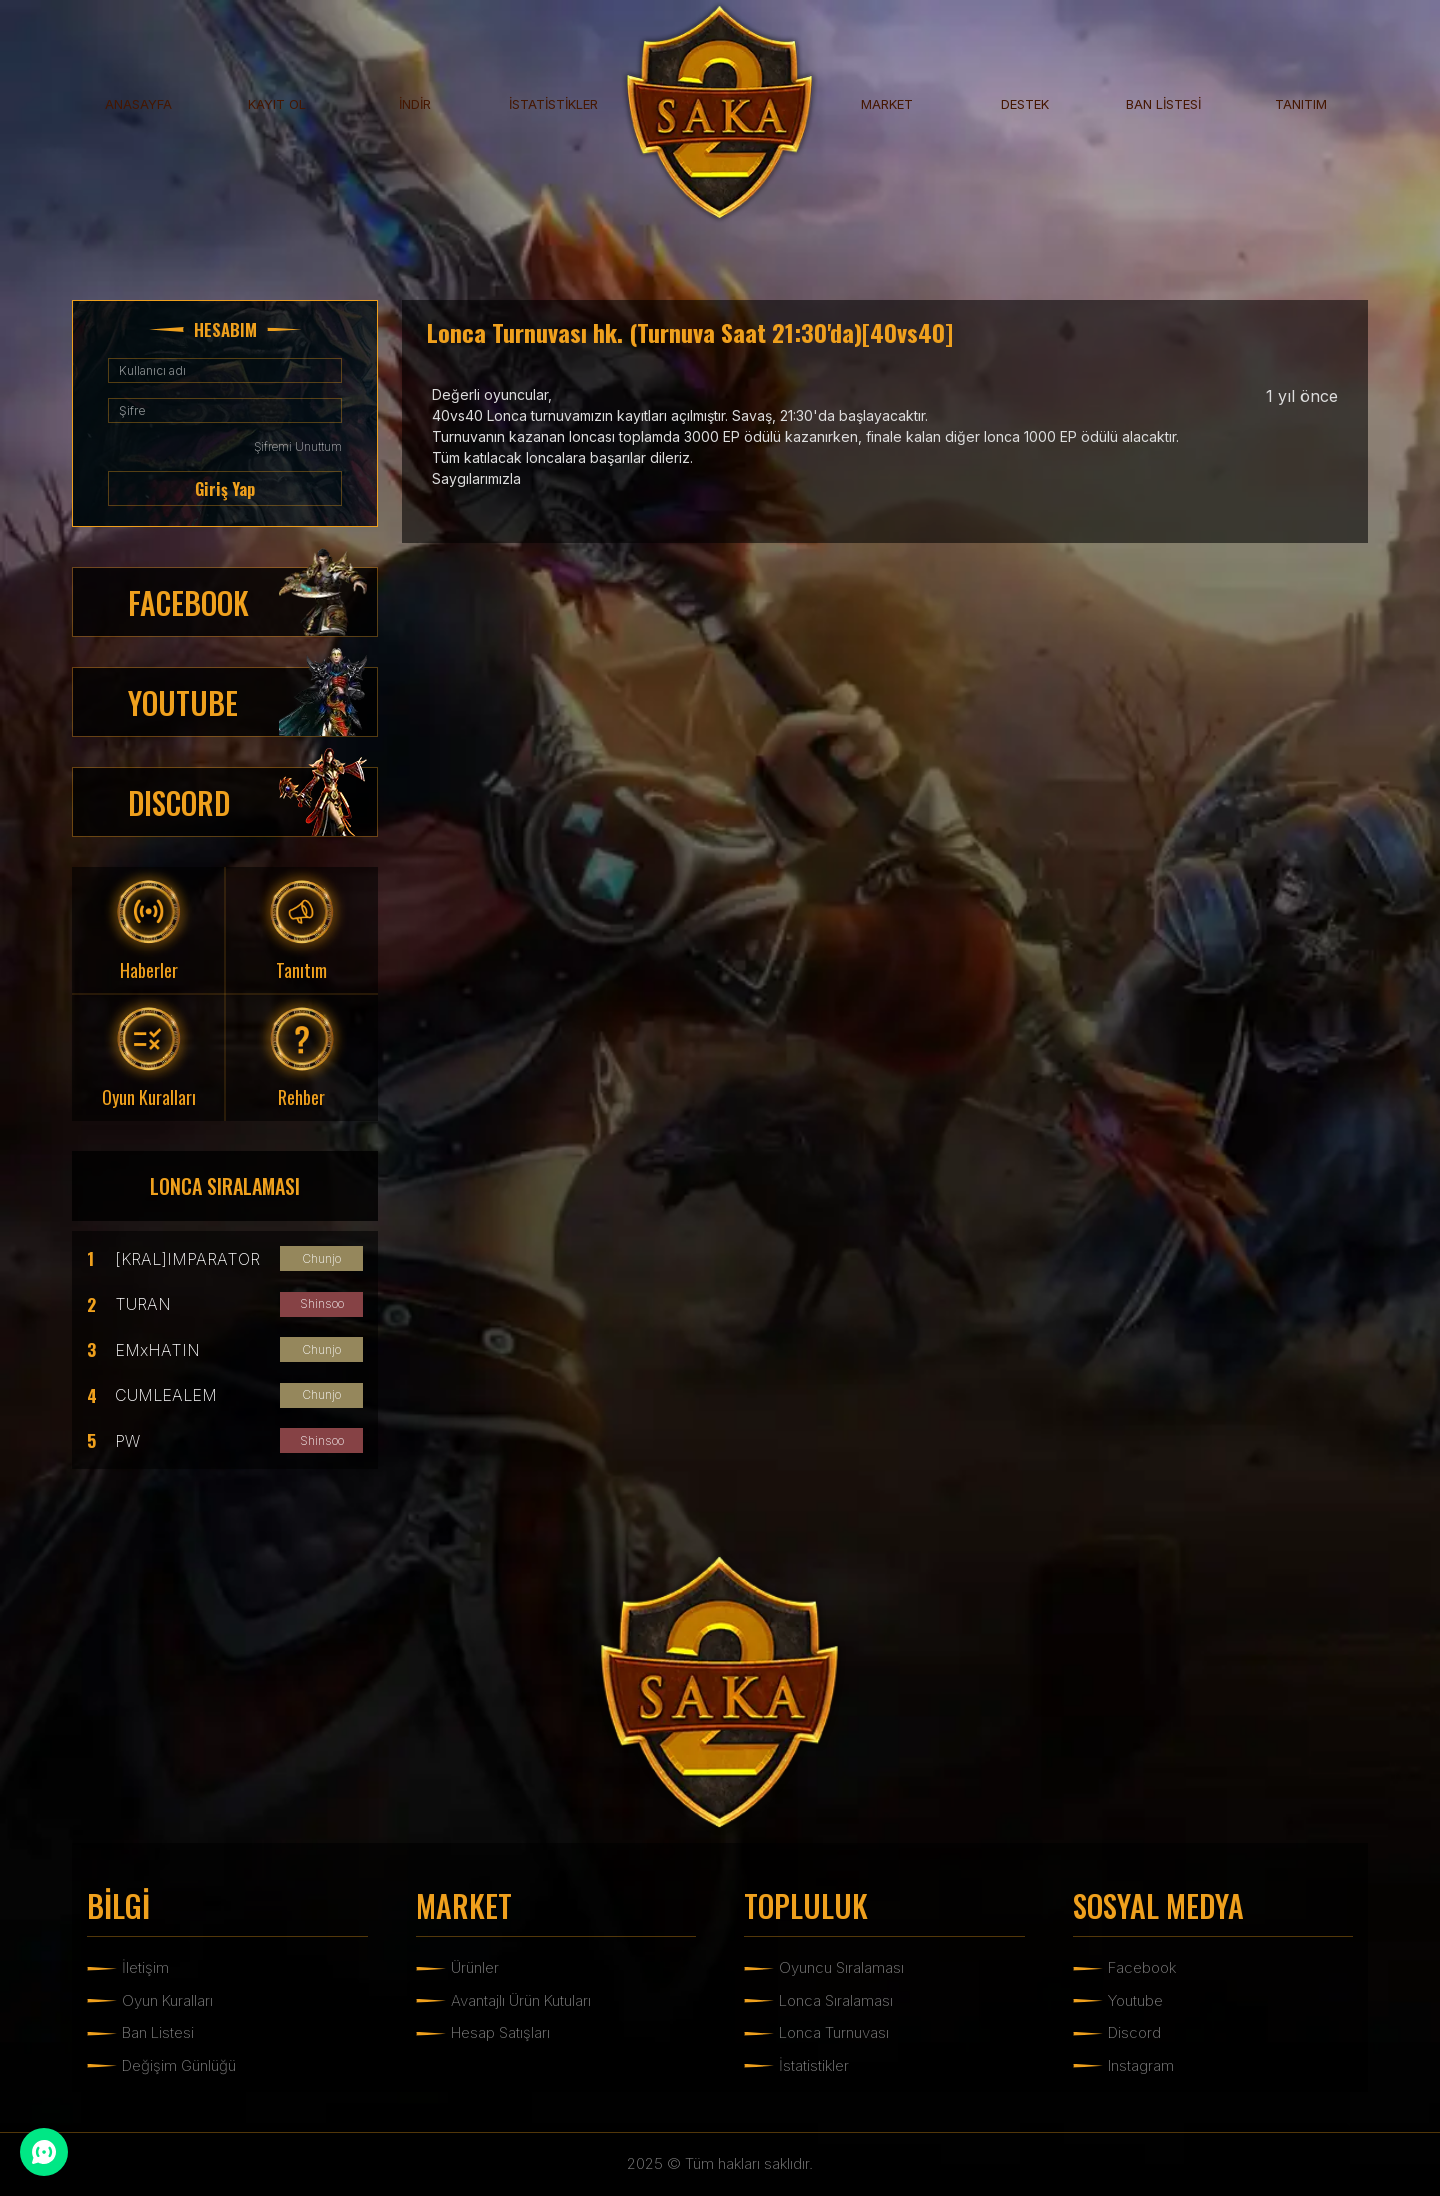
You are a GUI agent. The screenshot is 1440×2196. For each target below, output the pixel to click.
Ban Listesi (158, 2032)
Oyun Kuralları (167, 2000)
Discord (1134, 2032)
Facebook (1142, 1967)
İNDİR (415, 104)
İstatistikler (814, 2065)
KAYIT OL (277, 104)
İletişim (145, 1967)
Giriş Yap (225, 489)
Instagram (1141, 2065)
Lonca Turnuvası (834, 2032)
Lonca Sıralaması (836, 2000)
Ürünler (475, 1967)
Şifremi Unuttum (298, 446)
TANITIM (1301, 104)
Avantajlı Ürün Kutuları (521, 2000)
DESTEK (1025, 104)
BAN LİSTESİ (1163, 104)
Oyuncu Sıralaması (841, 1967)
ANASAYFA (138, 104)
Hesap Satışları (500, 2032)
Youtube (1135, 2000)
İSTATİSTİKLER (553, 104)
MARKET (887, 104)
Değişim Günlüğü (179, 2065)
